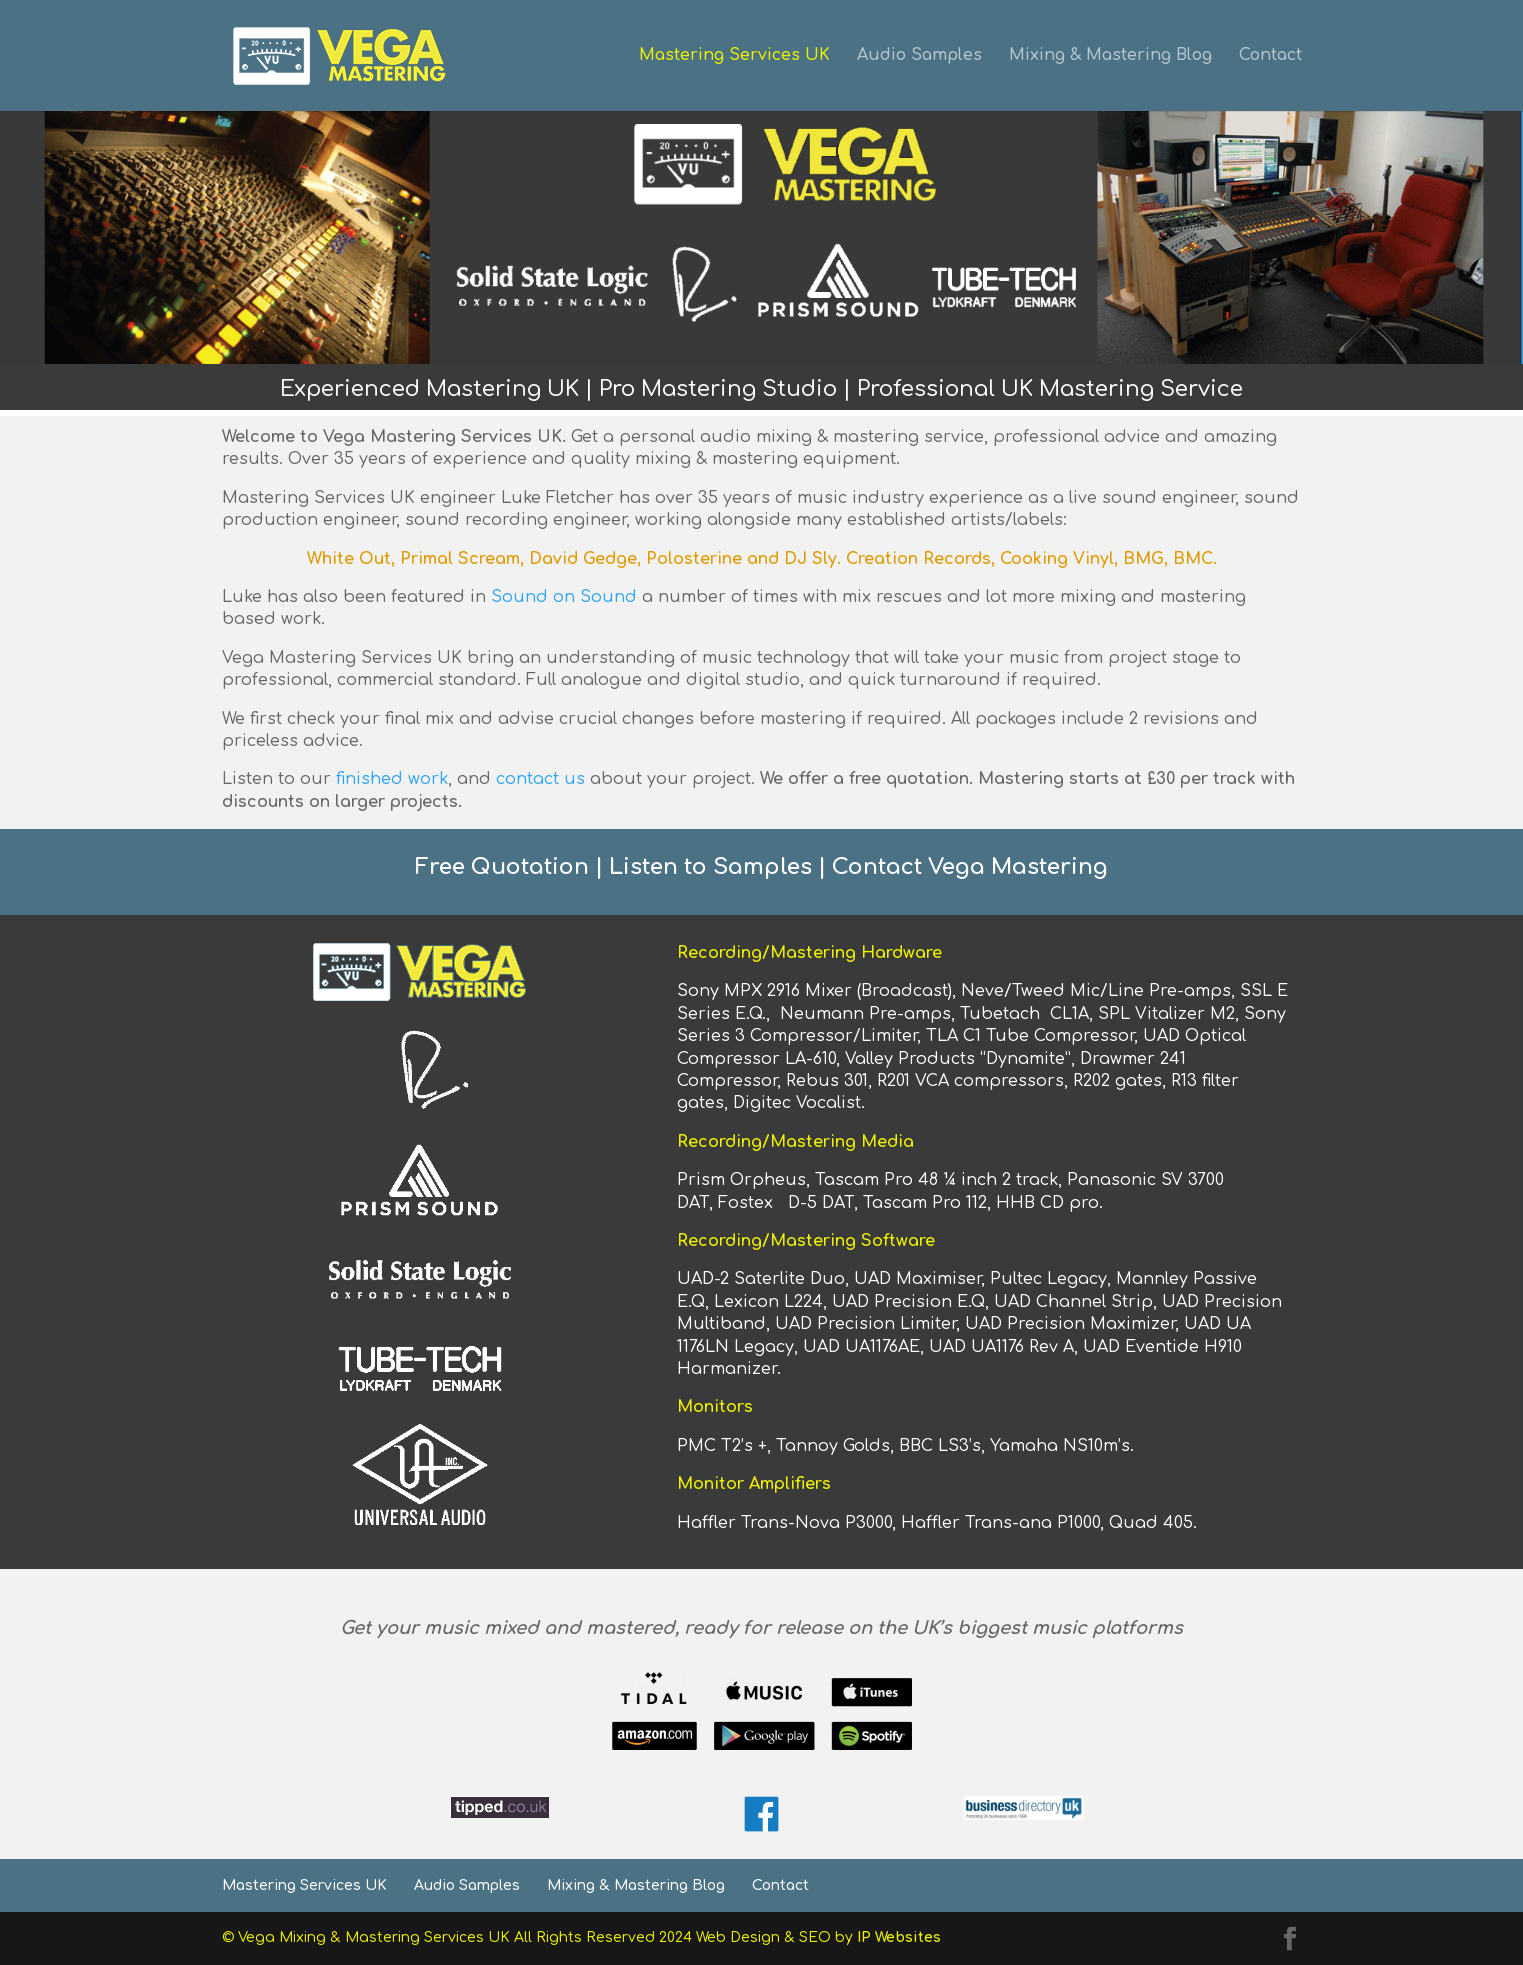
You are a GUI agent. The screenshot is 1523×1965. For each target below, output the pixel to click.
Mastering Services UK (734, 57)
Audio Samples (919, 57)
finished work (392, 779)
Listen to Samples (710, 867)
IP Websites (899, 1937)
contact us (540, 779)
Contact (1270, 57)
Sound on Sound (564, 597)
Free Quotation (502, 867)
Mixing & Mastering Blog (1110, 57)
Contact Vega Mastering (970, 867)
